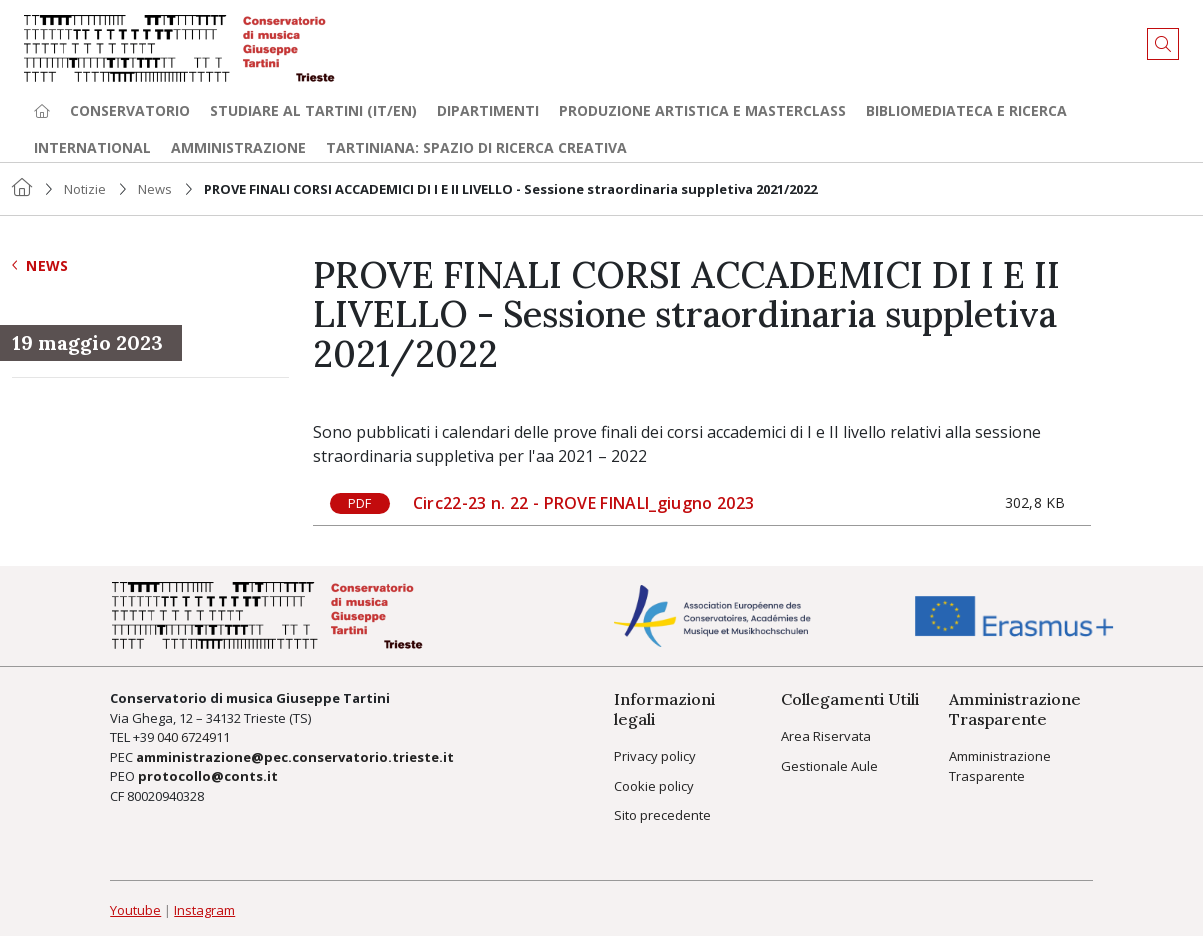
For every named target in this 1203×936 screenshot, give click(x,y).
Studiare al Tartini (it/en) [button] (313, 110)
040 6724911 (193, 737)
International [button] (92, 147)
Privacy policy (655, 756)
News (155, 189)
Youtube (135, 910)
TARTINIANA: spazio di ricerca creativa (476, 147)
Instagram (204, 910)
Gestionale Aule (829, 766)
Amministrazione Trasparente (1000, 766)
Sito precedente (662, 815)
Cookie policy (654, 786)
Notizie (85, 189)
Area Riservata (826, 736)
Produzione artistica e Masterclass (702, 110)
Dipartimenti (488, 110)
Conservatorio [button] (130, 110)
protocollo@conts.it (208, 776)
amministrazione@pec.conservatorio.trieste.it (295, 757)
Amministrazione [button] (238, 147)
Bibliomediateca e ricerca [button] (966, 110)
